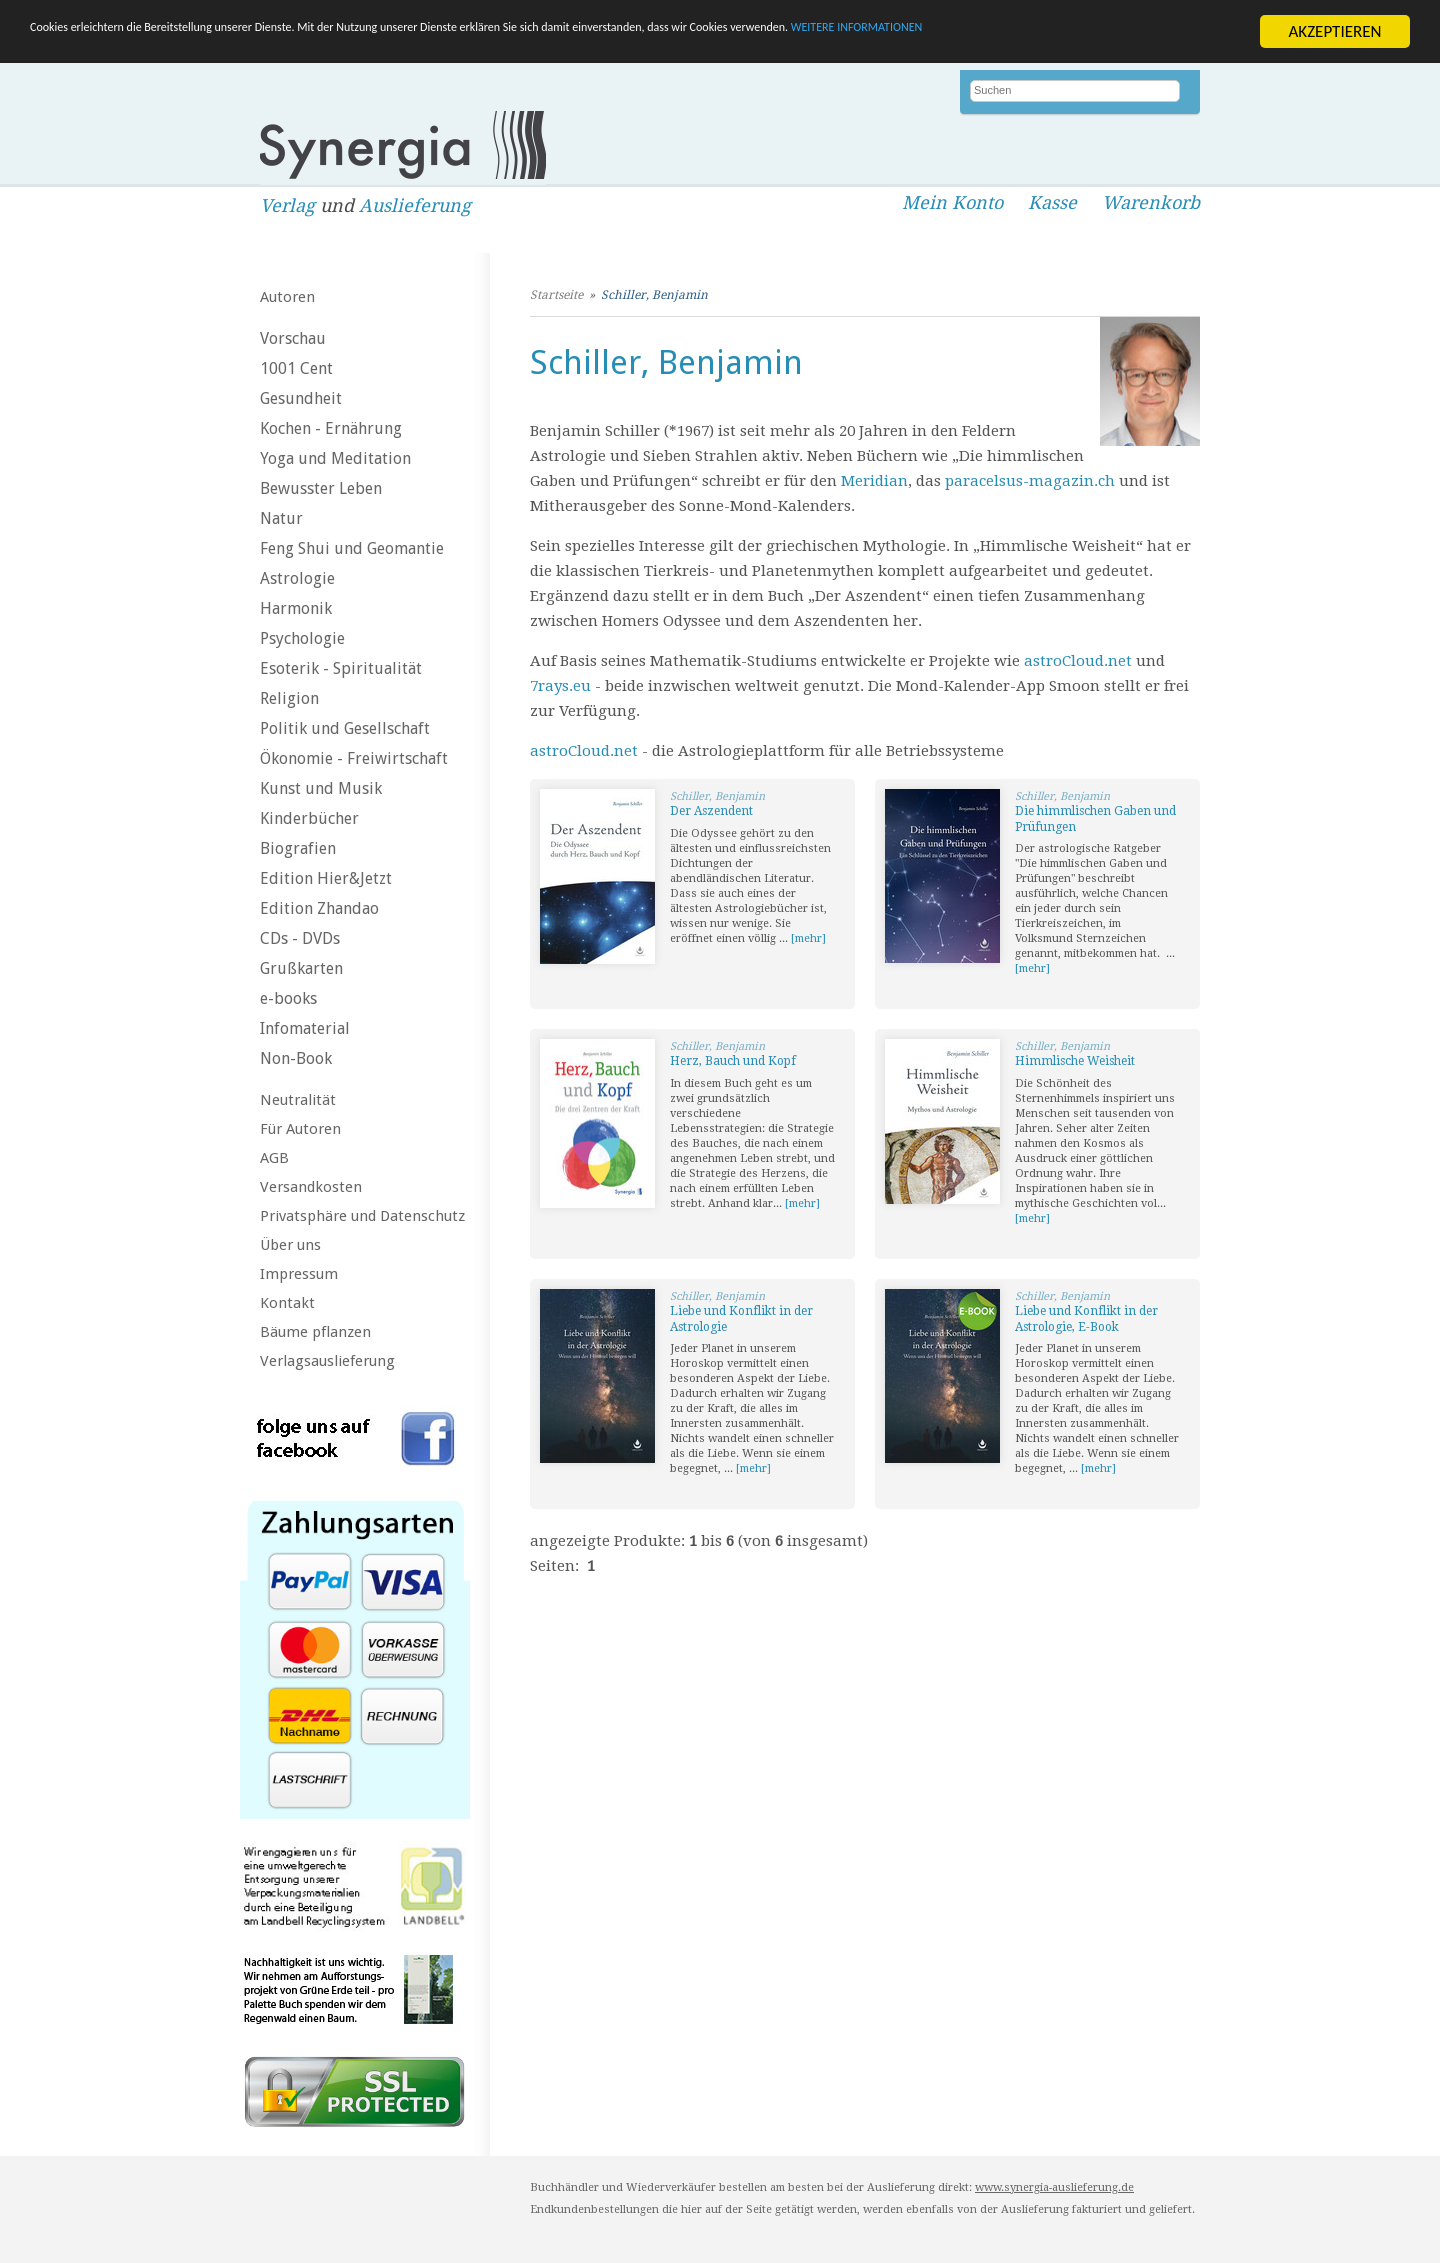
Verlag (287, 205)
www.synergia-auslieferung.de (1054, 2187)
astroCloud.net (1078, 661)
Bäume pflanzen (315, 1332)
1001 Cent (296, 368)
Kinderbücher (309, 818)
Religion (289, 698)
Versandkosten (311, 1187)
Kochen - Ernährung (331, 428)
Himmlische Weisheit (1075, 1061)
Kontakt (287, 1303)
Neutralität (298, 1100)
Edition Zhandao (319, 908)
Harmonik (296, 608)
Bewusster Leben (321, 488)
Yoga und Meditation (335, 458)
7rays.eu (560, 686)
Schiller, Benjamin (654, 295)
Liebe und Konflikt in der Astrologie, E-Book (1086, 1319)
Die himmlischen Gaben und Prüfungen (1095, 819)
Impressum (299, 1274)
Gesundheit (301, 398)
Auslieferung (415, 205)
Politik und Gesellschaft (345, 728)
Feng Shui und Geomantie (352, 548)
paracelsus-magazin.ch (1030, 481)
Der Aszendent (711, 811)
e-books (288, 998)
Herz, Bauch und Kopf (733, 1061)
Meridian (874, 481)
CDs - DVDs (300, 938)
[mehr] (808, 938)
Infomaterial (305, 1028)
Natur (281, 518)
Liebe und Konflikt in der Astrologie (741, 1319)
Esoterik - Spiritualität (341, 668)
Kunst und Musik (321, 788)
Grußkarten (301, 968)
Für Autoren (300, 1129)
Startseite (556, 295)
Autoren (287, 297)
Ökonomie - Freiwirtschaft (354, 758)
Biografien (298, 848)
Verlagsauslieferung (327, 1361)
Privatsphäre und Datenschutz (362, 1216)
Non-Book (296, 1058)
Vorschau (293, 338)
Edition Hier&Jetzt (326, 878)
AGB (274, 1158)
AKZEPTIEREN (1334, 31)
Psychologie (302, 638)
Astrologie (297, 578)
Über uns (290, 1245)
